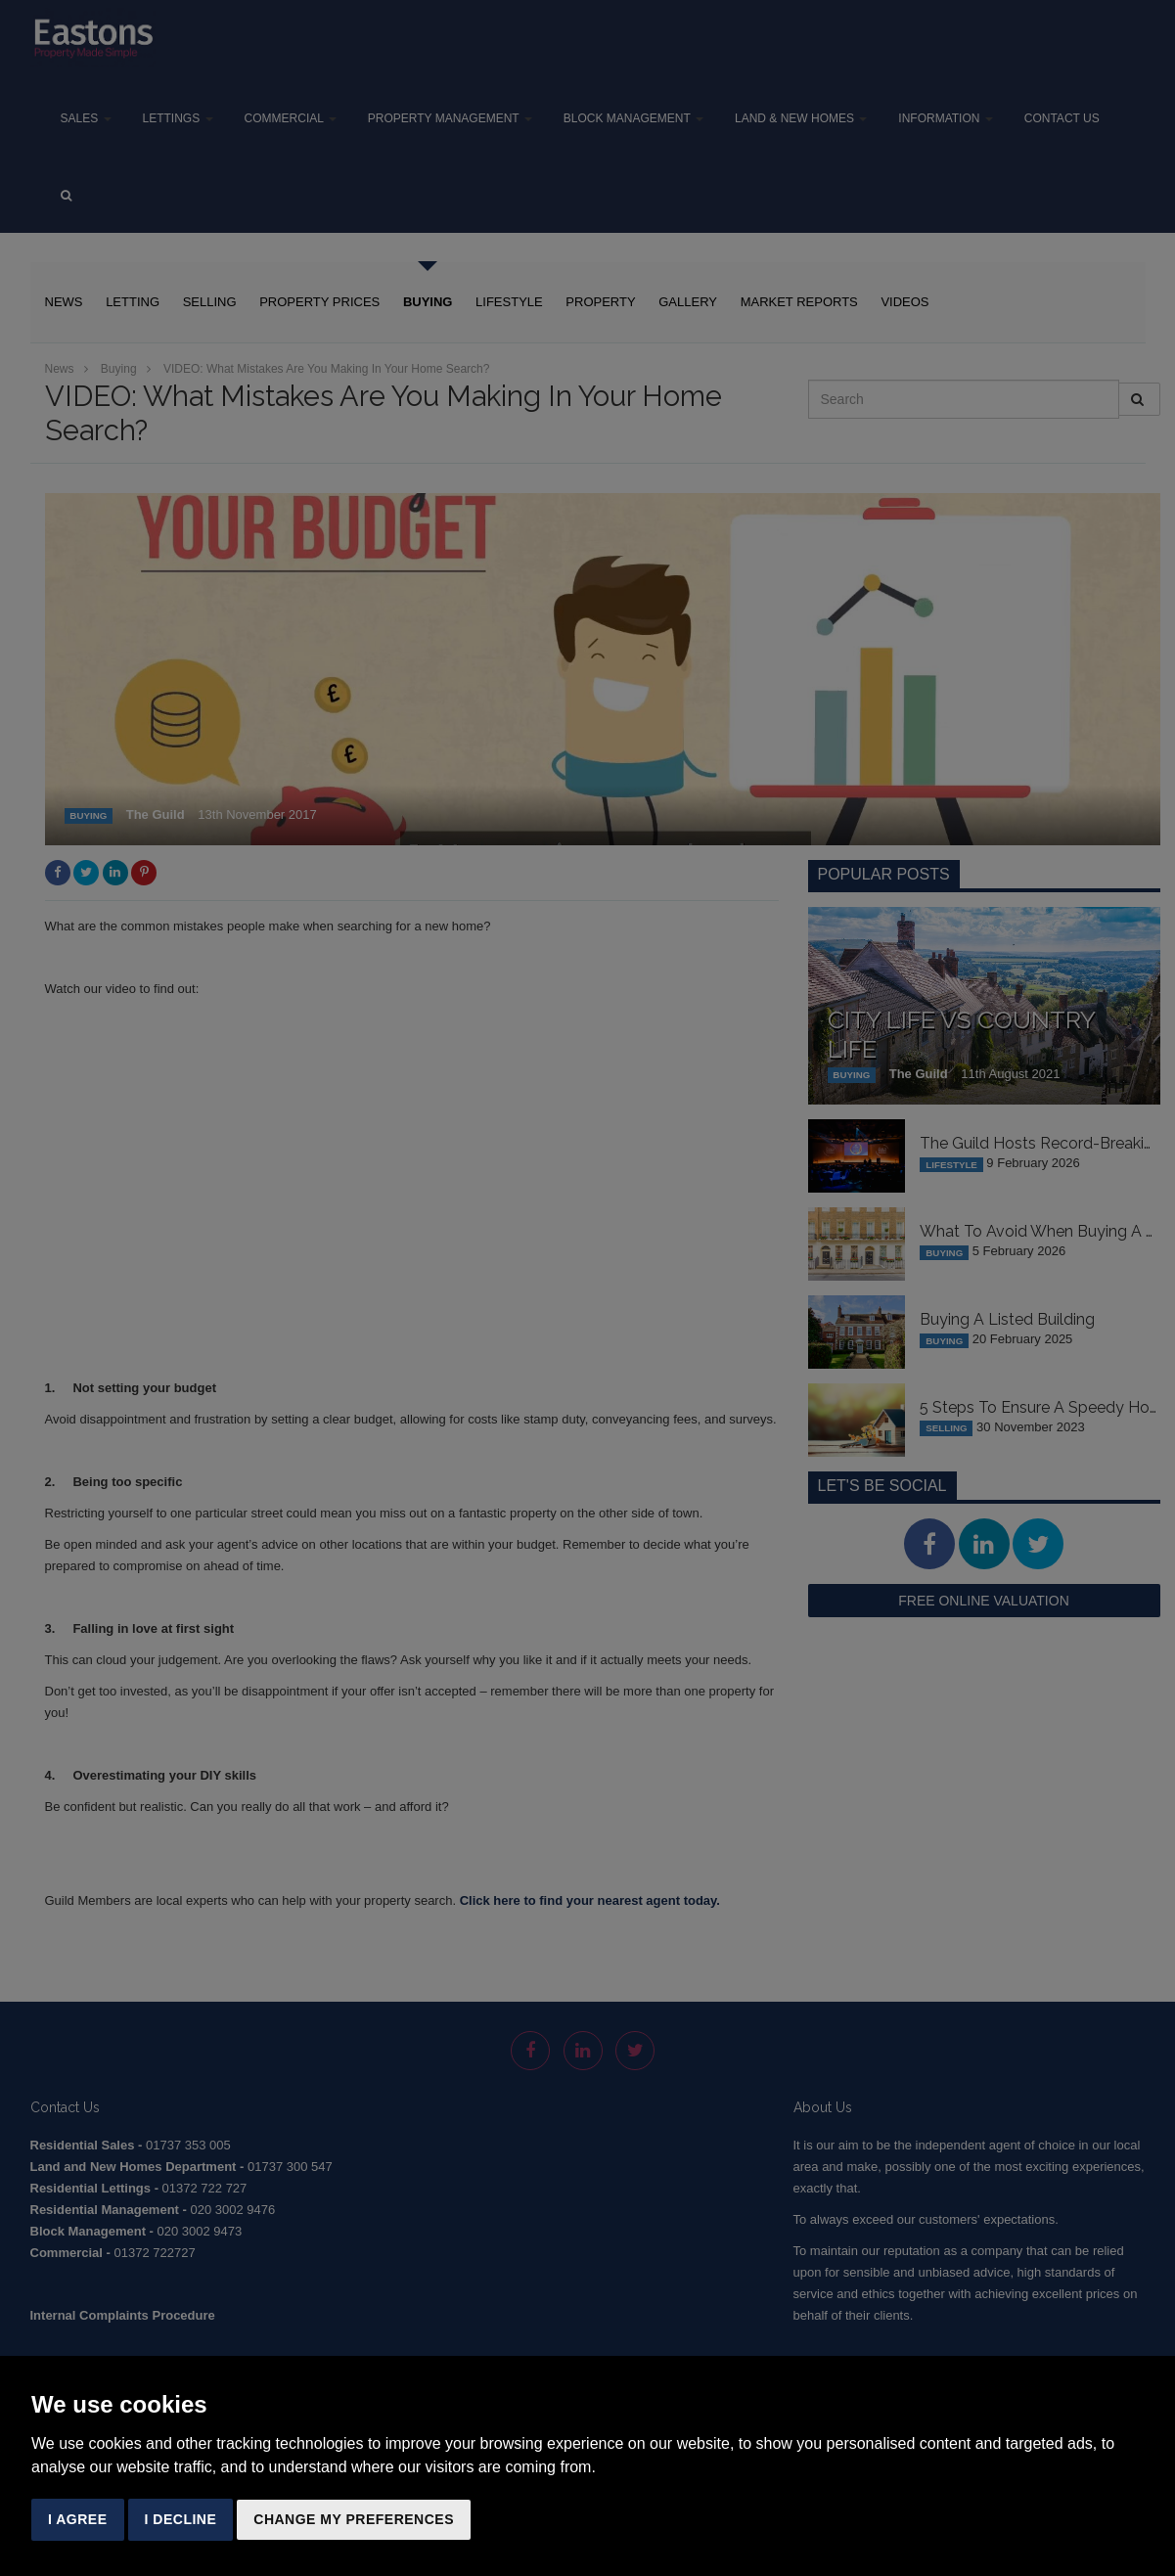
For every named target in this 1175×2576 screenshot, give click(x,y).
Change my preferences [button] (353, 2519)
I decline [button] (181, 2519)
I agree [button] (78, 2519)
